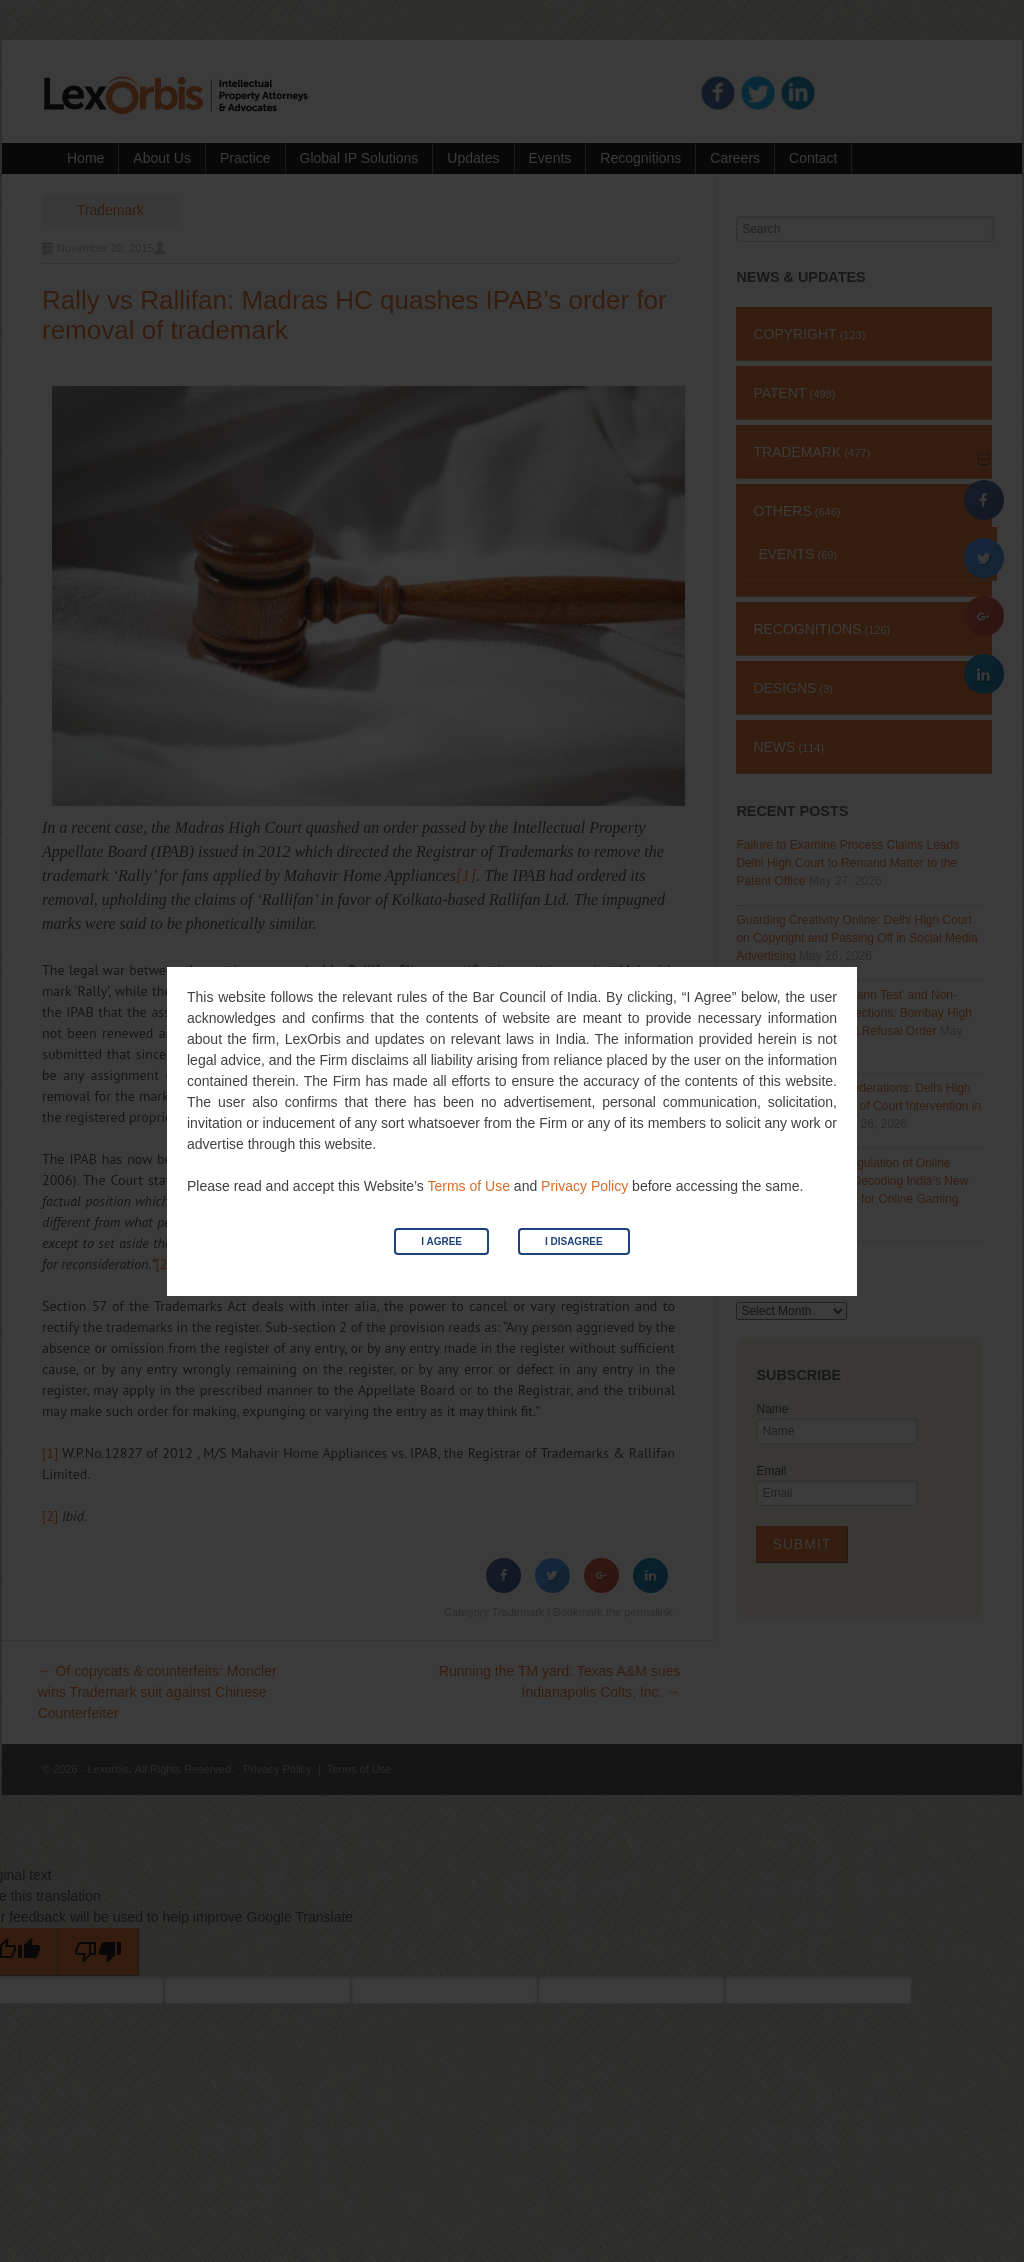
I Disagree (574, 1241)
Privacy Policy (584, 1186)
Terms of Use (468, 1186)
